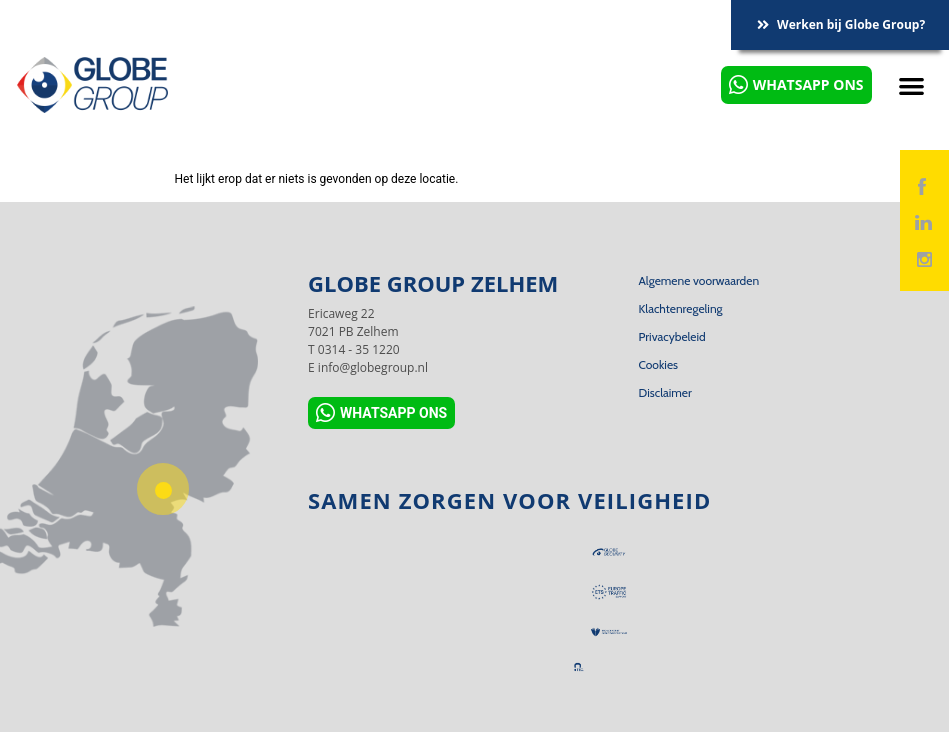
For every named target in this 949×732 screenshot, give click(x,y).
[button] (912, 85)
